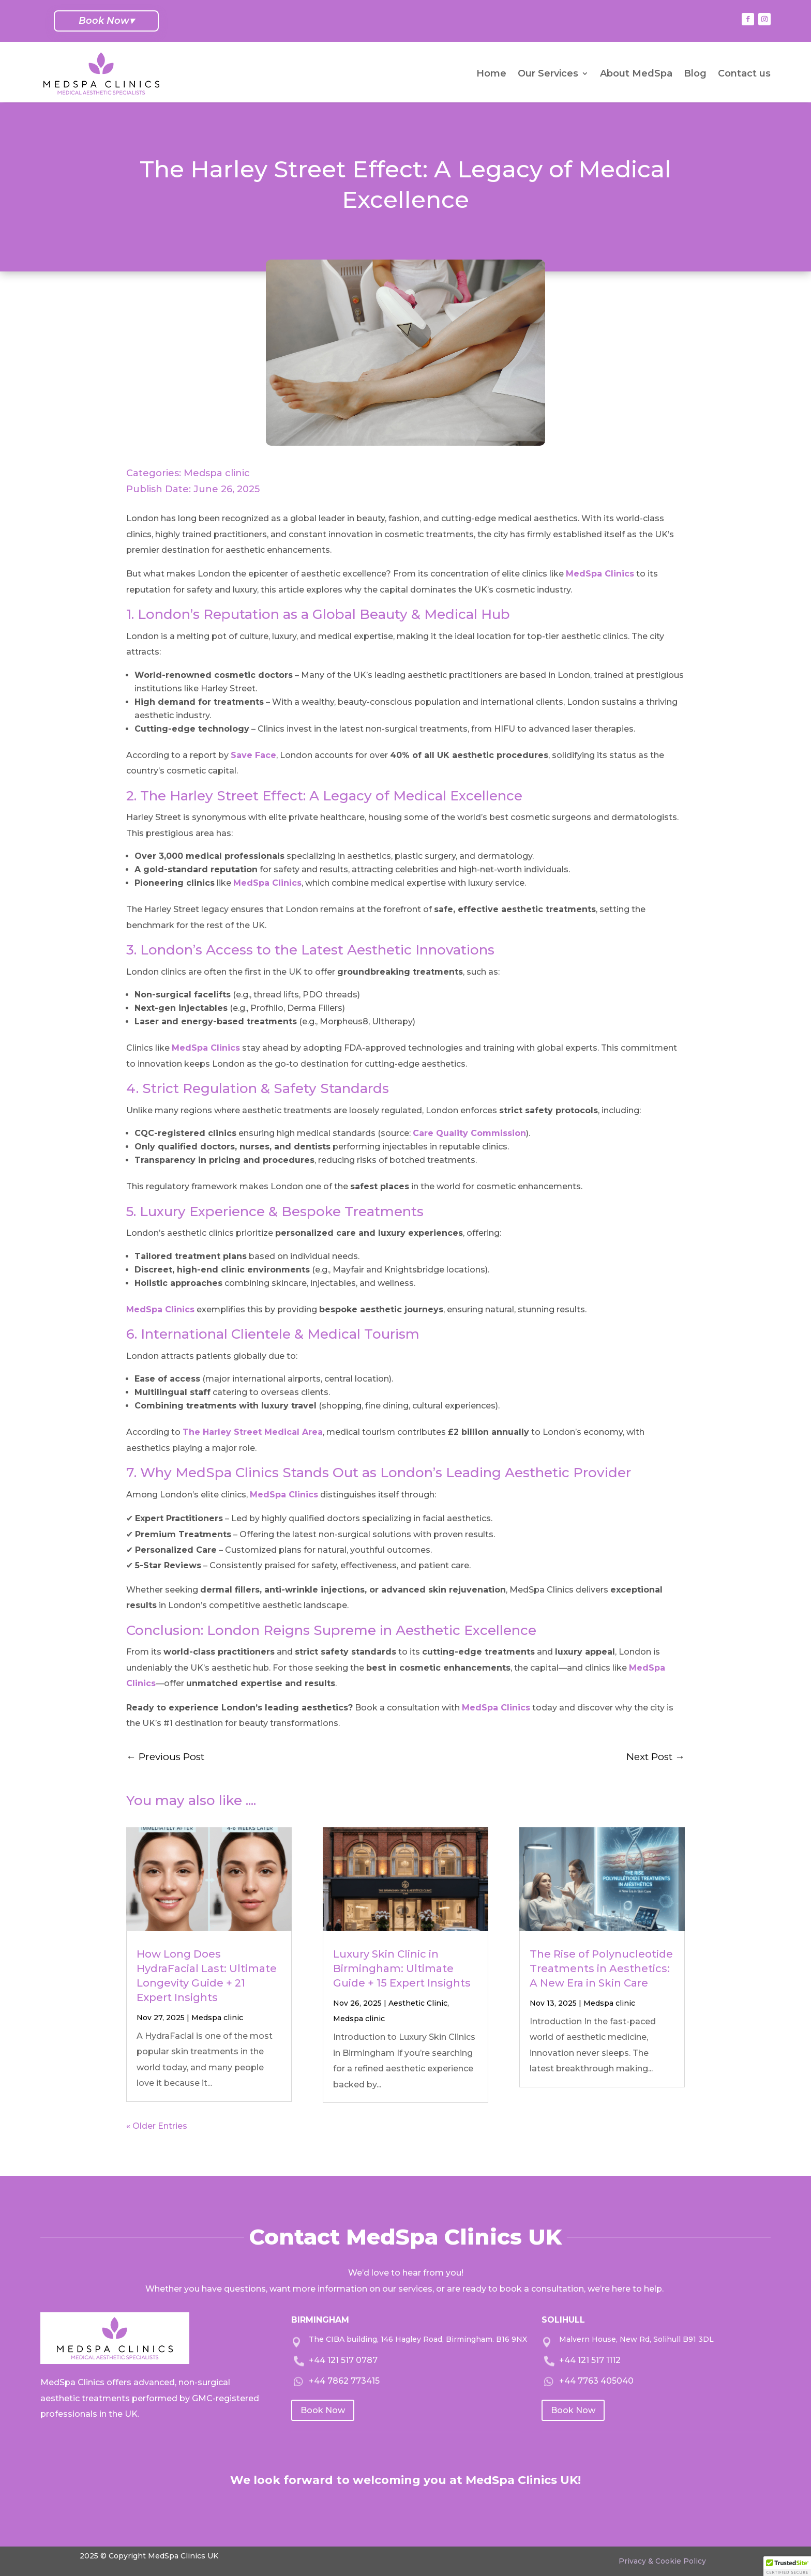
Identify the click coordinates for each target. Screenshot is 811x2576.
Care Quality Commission (469, 1133)
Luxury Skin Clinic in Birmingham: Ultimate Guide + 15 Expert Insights (402, 1968)
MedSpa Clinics (600, 574)
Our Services (548, 73)
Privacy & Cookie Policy (662, 2561)
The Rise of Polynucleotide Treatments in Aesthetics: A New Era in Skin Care (601, 1968)
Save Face (253, 755)
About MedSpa (636, 73)
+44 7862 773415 (344, 2381)
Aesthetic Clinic (417, 2003)
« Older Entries (156, 2126)
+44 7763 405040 (596, 2381)
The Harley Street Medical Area (253, 1432)
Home (491, 73)
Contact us (744, 73)
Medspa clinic (217, 473)
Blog (695, 73)
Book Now (106, 21)
